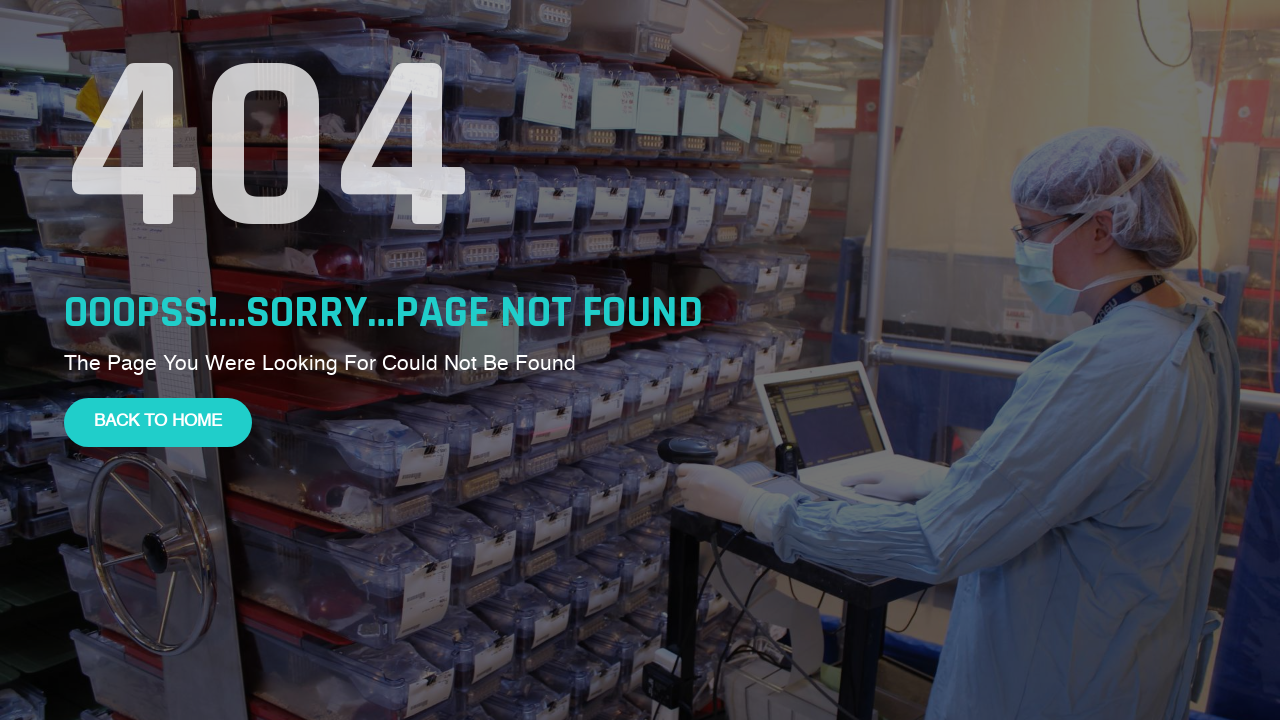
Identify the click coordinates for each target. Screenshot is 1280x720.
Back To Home (158, 421)
